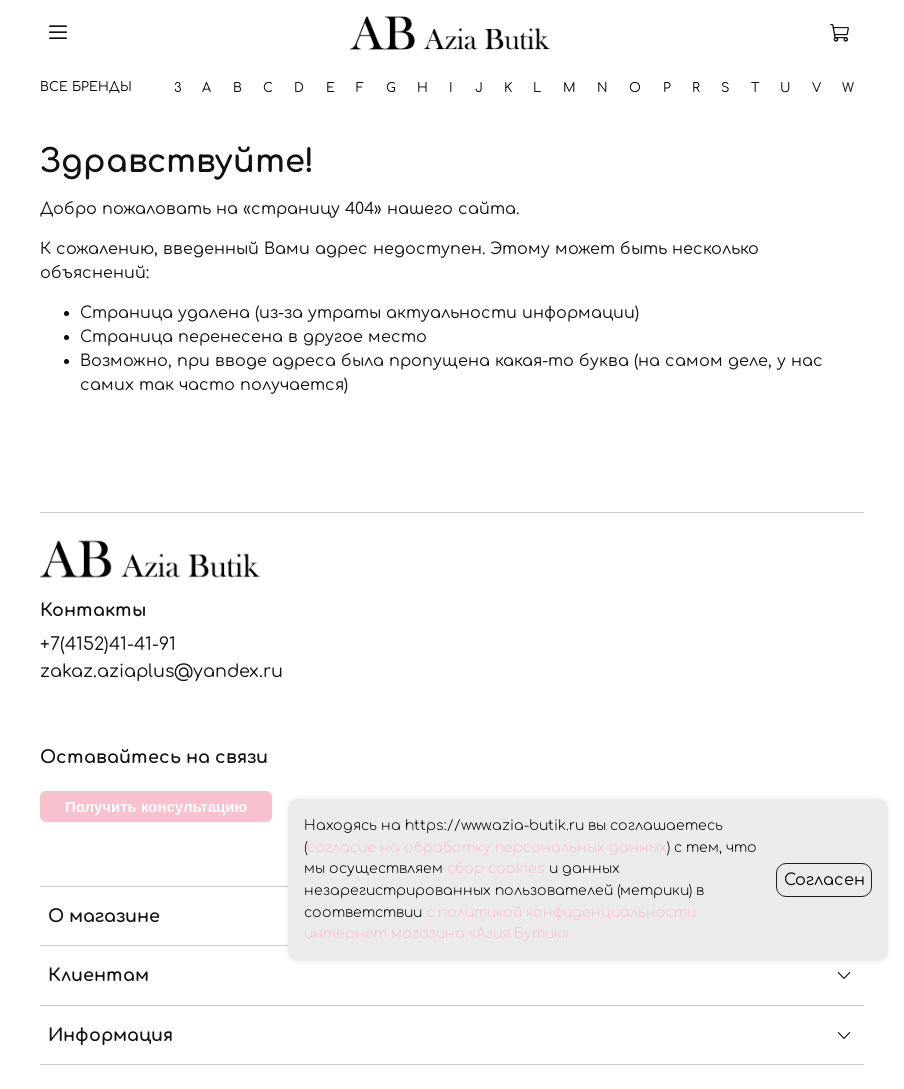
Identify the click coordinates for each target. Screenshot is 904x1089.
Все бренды (86, 87)
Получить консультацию (156, 806)
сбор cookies (496, 868)
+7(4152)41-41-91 (108, 644)
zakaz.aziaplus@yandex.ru (161, 671)
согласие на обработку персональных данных (487, 847)
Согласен (824, 880)
